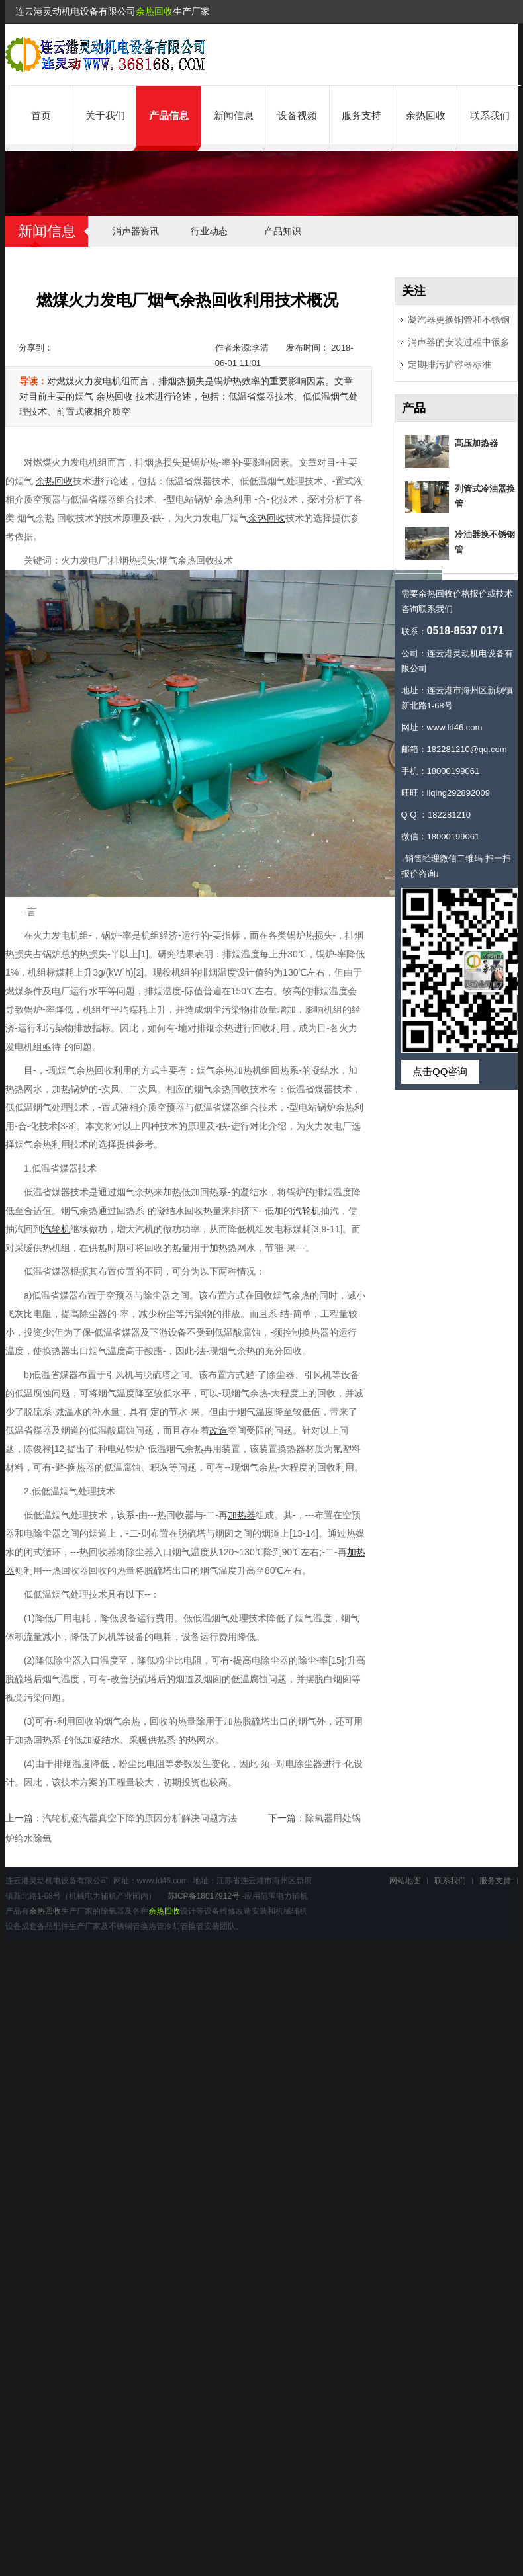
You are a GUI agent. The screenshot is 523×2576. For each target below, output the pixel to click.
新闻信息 (234, 115)
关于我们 (105, 115)
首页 (41, 115)
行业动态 (209, 231)
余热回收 (154, 11)
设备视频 (297, 115)
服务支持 (361, 115)
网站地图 (405, 1880)
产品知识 (282, 231)
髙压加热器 (476, 443)
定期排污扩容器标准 (449, 364)
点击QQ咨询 (439, 1071)
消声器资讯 (136, 231)
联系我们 (490, 115)
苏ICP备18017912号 (203, 1896)
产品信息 (169, 115)
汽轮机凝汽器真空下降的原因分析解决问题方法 (139, 1818)
